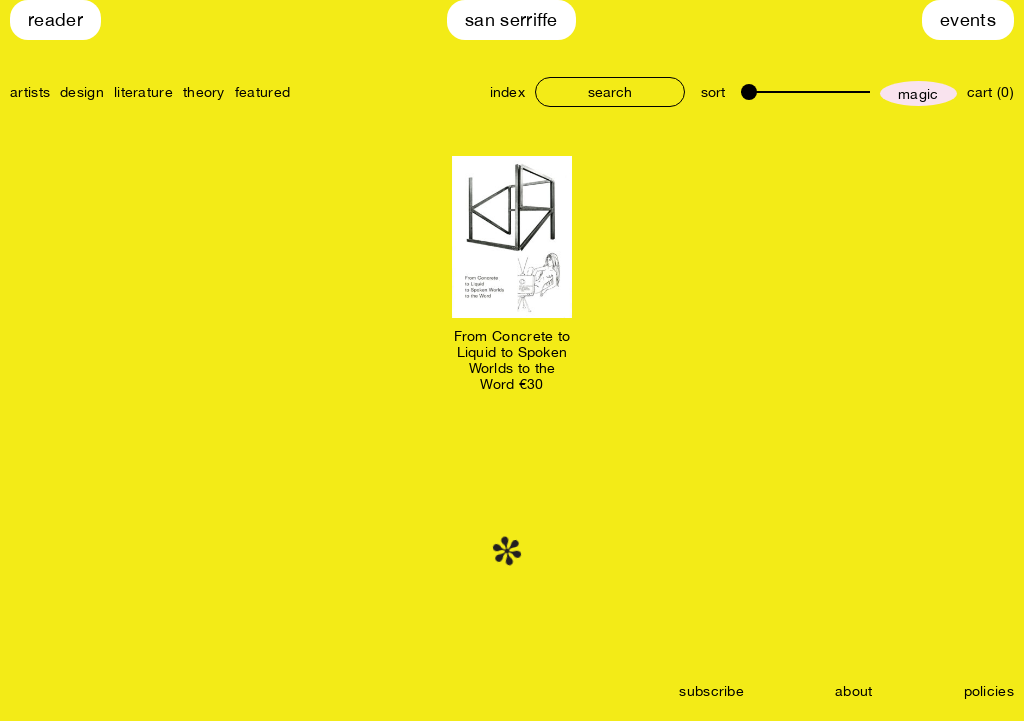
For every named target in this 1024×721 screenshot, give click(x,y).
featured (262, 92)
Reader (55, 19)
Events (968, 19)
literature (143, 92)
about (854, 691)
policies (989, 691)
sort (713, 92)
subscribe (711, 691)
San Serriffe (511, 19)
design (82, 92)
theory (204, 92)
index (508, 92)
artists (30, 92)
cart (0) (990, 92)
